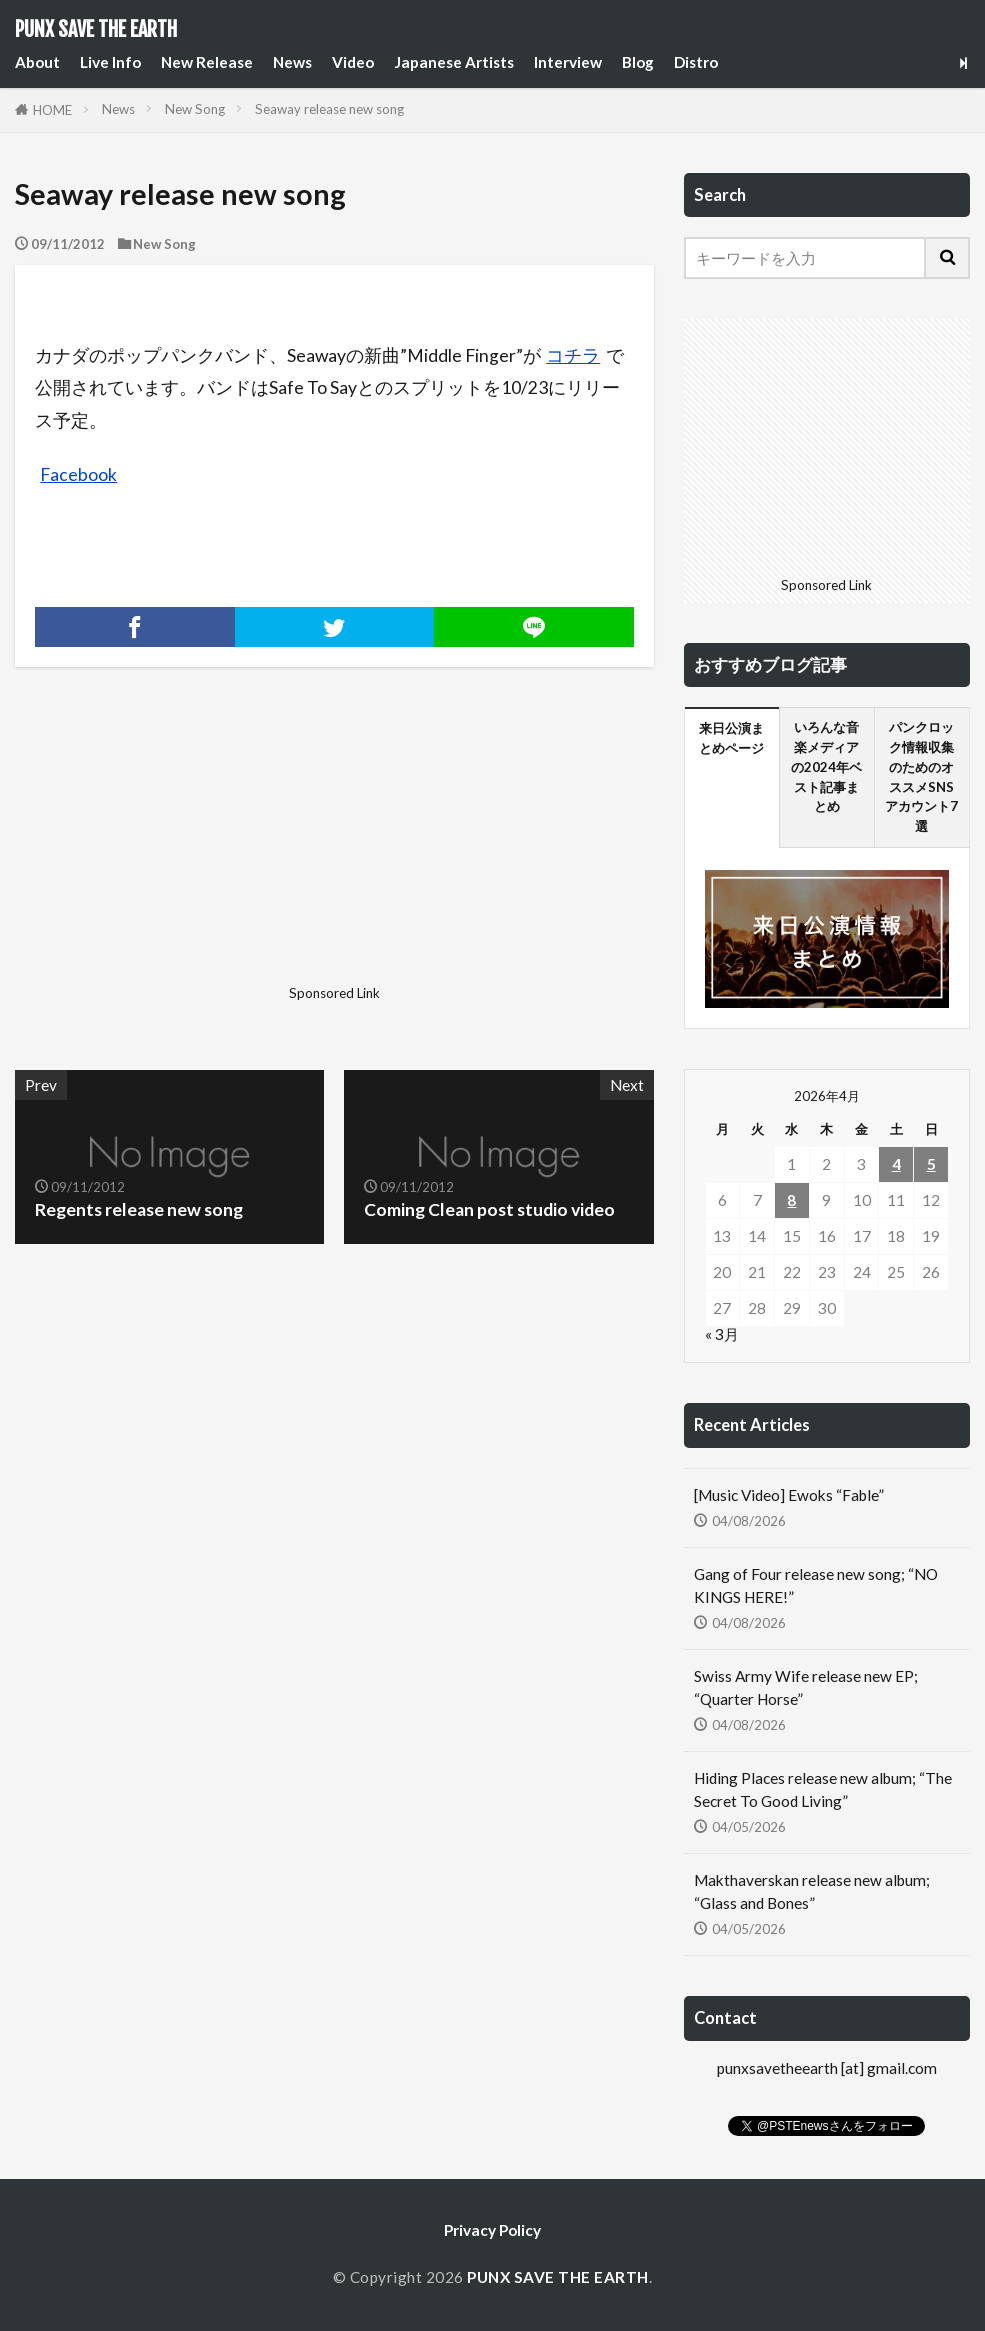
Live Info (110, 62)
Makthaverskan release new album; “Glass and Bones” (812, 1891)
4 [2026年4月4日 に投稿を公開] (896, 1164)
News (292, 62)
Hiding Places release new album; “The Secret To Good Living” (823, 1789)
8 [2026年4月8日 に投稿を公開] (791, 1200)
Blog (638, 62)
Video (353, 62)
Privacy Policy (492, 2230)
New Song (195, 109)
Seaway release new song (329, 109)
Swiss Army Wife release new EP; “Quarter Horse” (806, 1687)
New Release (207, 62)
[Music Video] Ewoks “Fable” (789, 1495)
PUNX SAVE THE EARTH (96, 30)
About (37, 62)
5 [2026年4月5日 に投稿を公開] (931, 1164)
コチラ (573, 355)
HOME (52, 110)
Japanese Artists (454, 62)
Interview (568, 62)
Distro (696, 62)
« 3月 (722, 1334)
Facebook (78, 474)
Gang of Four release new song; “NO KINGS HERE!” (816, 1585)
